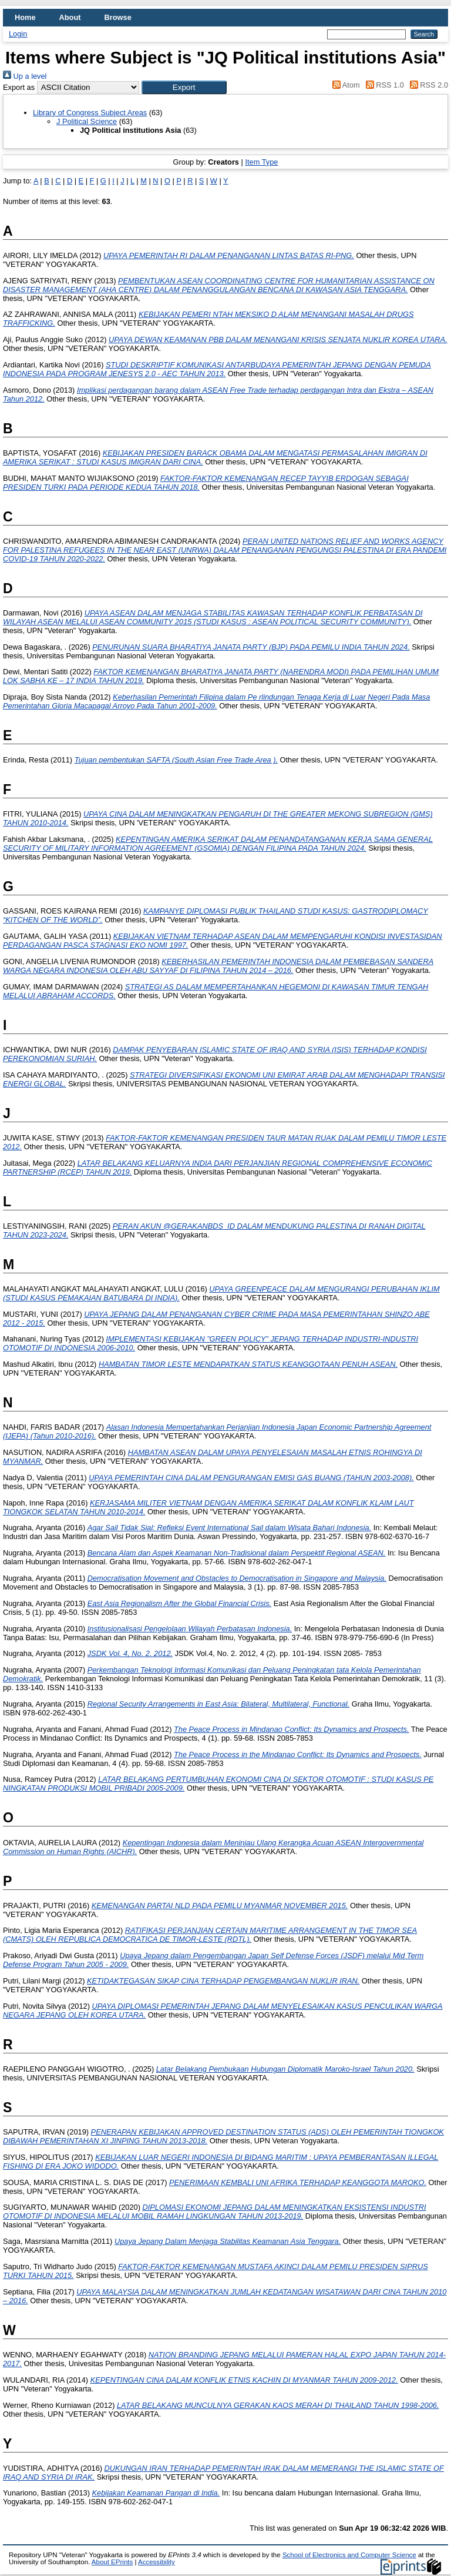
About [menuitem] (70, 17)
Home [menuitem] (25, 17)
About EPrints (112, 2561)
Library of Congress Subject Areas (90, 112)
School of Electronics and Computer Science (349, 2554)
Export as (19, 87)
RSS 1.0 (383, 85)
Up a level (24, 76)
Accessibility (156, 2561)
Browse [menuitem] (118, 17)
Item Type (261, 162)
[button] (184, 87)
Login (18, 33)
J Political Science (86, 121)
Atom (344, 85)
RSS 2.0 (427, 85)
